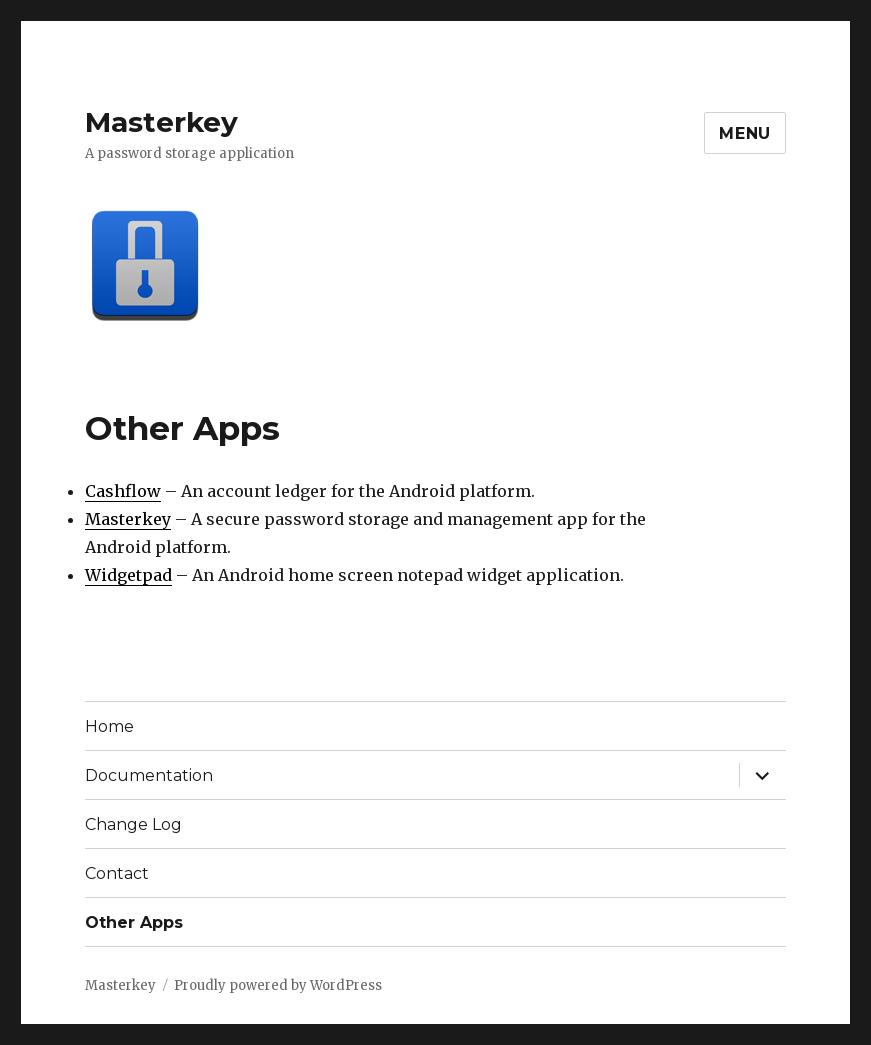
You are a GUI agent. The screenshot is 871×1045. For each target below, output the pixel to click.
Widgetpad (128, 575)
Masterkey (161, 122)
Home (109, 726)
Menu (745, 133)
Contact (117, 873)
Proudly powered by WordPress (278, 985)
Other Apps (134, 922)
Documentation (149, 775)
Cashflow (123, 491)
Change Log (133, 824)
